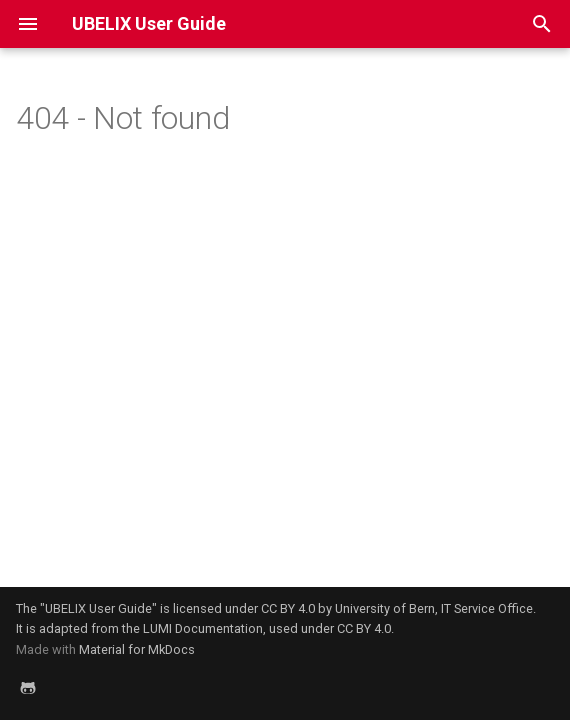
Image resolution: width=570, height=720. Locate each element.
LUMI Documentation (203, 628)
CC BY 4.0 (288, 608)
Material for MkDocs (137, 649)
